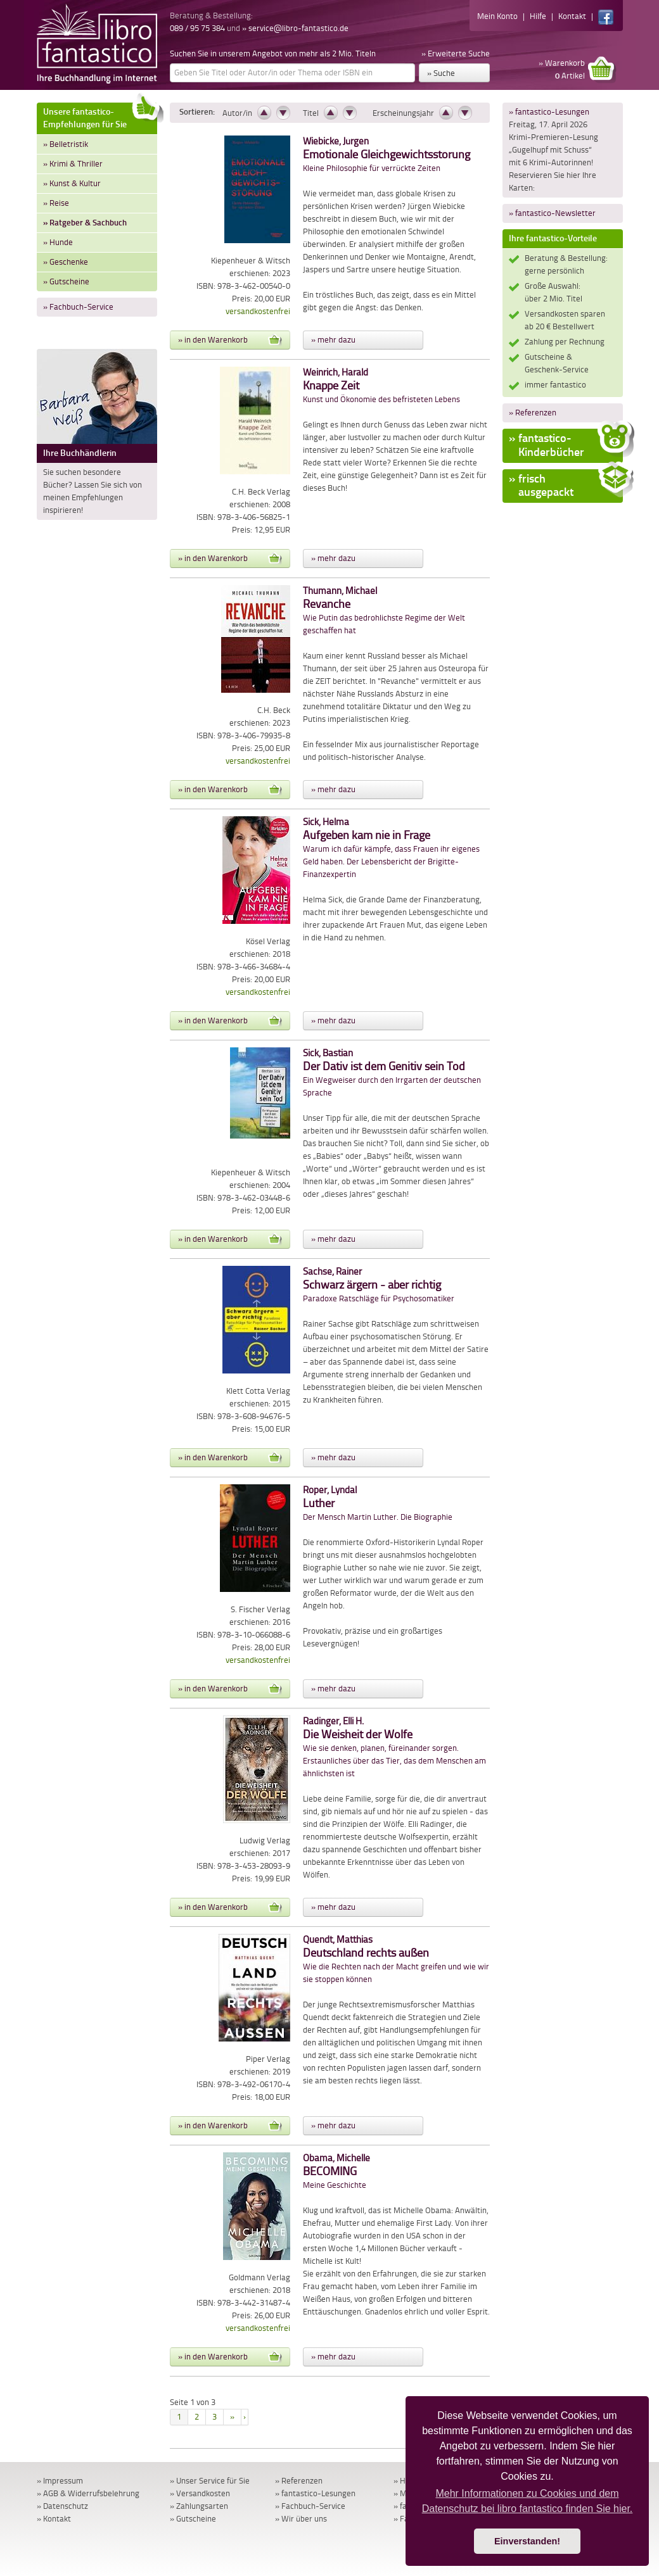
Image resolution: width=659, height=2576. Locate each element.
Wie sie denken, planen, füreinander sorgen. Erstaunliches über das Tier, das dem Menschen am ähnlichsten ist (394, 1747)
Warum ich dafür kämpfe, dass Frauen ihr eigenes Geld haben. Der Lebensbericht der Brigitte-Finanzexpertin (391, 848)
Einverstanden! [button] (527, 2541)
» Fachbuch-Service (78, 307)
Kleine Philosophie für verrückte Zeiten (386, 155)
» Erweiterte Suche (455, 53)
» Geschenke (65, 262)
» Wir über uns (301, 2518)
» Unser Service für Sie (210, 2480)
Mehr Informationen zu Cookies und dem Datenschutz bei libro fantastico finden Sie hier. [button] (527, 2501)
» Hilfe (404, 2480)
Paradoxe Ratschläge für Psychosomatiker (378, 1285)
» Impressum (60, 2480)
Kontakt (572, 16)
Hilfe (538, 16)
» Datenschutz (62, 2506)
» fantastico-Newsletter (552, 213)
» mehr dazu (333, 339)
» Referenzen (532, 412)
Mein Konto (497, 16)
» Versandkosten (200, 2493)
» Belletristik (65, 144)
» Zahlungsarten (199, 2506)
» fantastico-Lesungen (549, 112)
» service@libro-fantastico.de (295, 28)
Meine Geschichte (336, 2172)
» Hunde (58, 242)
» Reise (56, 203)
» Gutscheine (66, 281)
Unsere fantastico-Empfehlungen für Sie (100, 116)
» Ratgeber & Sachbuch (85, 222)
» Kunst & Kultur (72, 183)
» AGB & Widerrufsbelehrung (88, 2493)
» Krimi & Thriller (73, 163)
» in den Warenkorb (230, 340)
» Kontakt (54, 2518)
